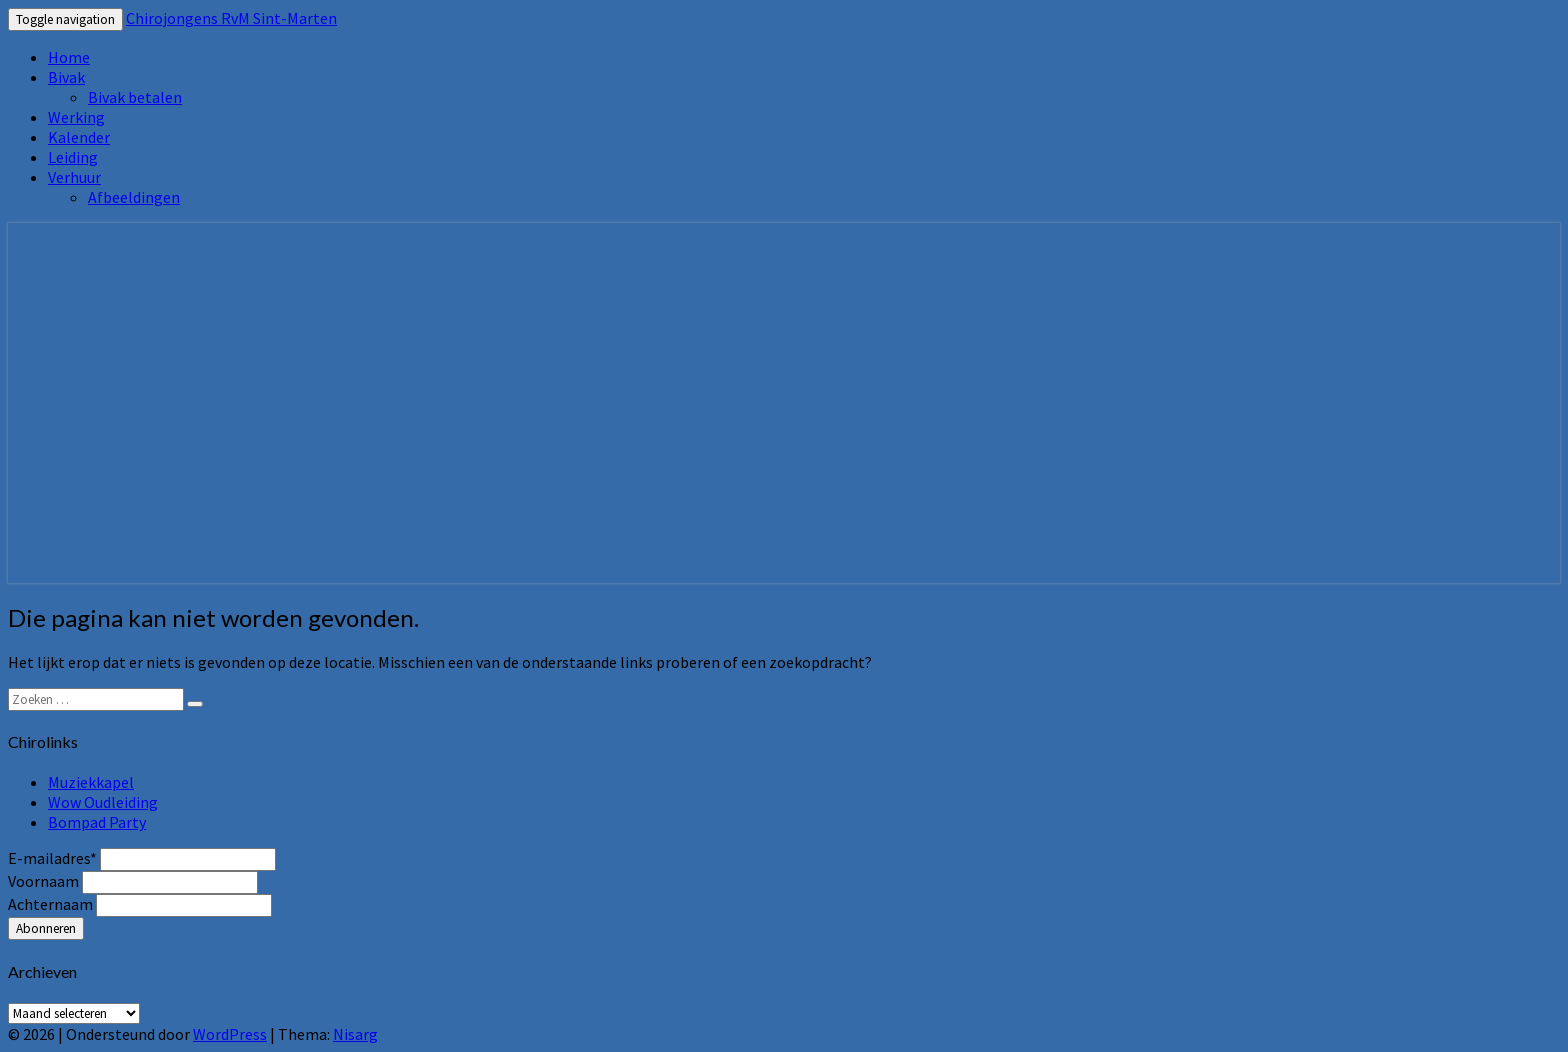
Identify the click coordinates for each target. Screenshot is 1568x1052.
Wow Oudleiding (103, 802)
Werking (76, 117)
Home (69, 57)
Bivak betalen (135, 97)
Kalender (79, 137)
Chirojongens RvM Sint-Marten (231, 18)
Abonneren (46, 928)
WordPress (230, 1034)
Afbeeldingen (134, 197)
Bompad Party (97, 822)
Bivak (66, 77)
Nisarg (355, 1034)
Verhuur (74, 177)
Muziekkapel (91, 782)
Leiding (73, 157)
